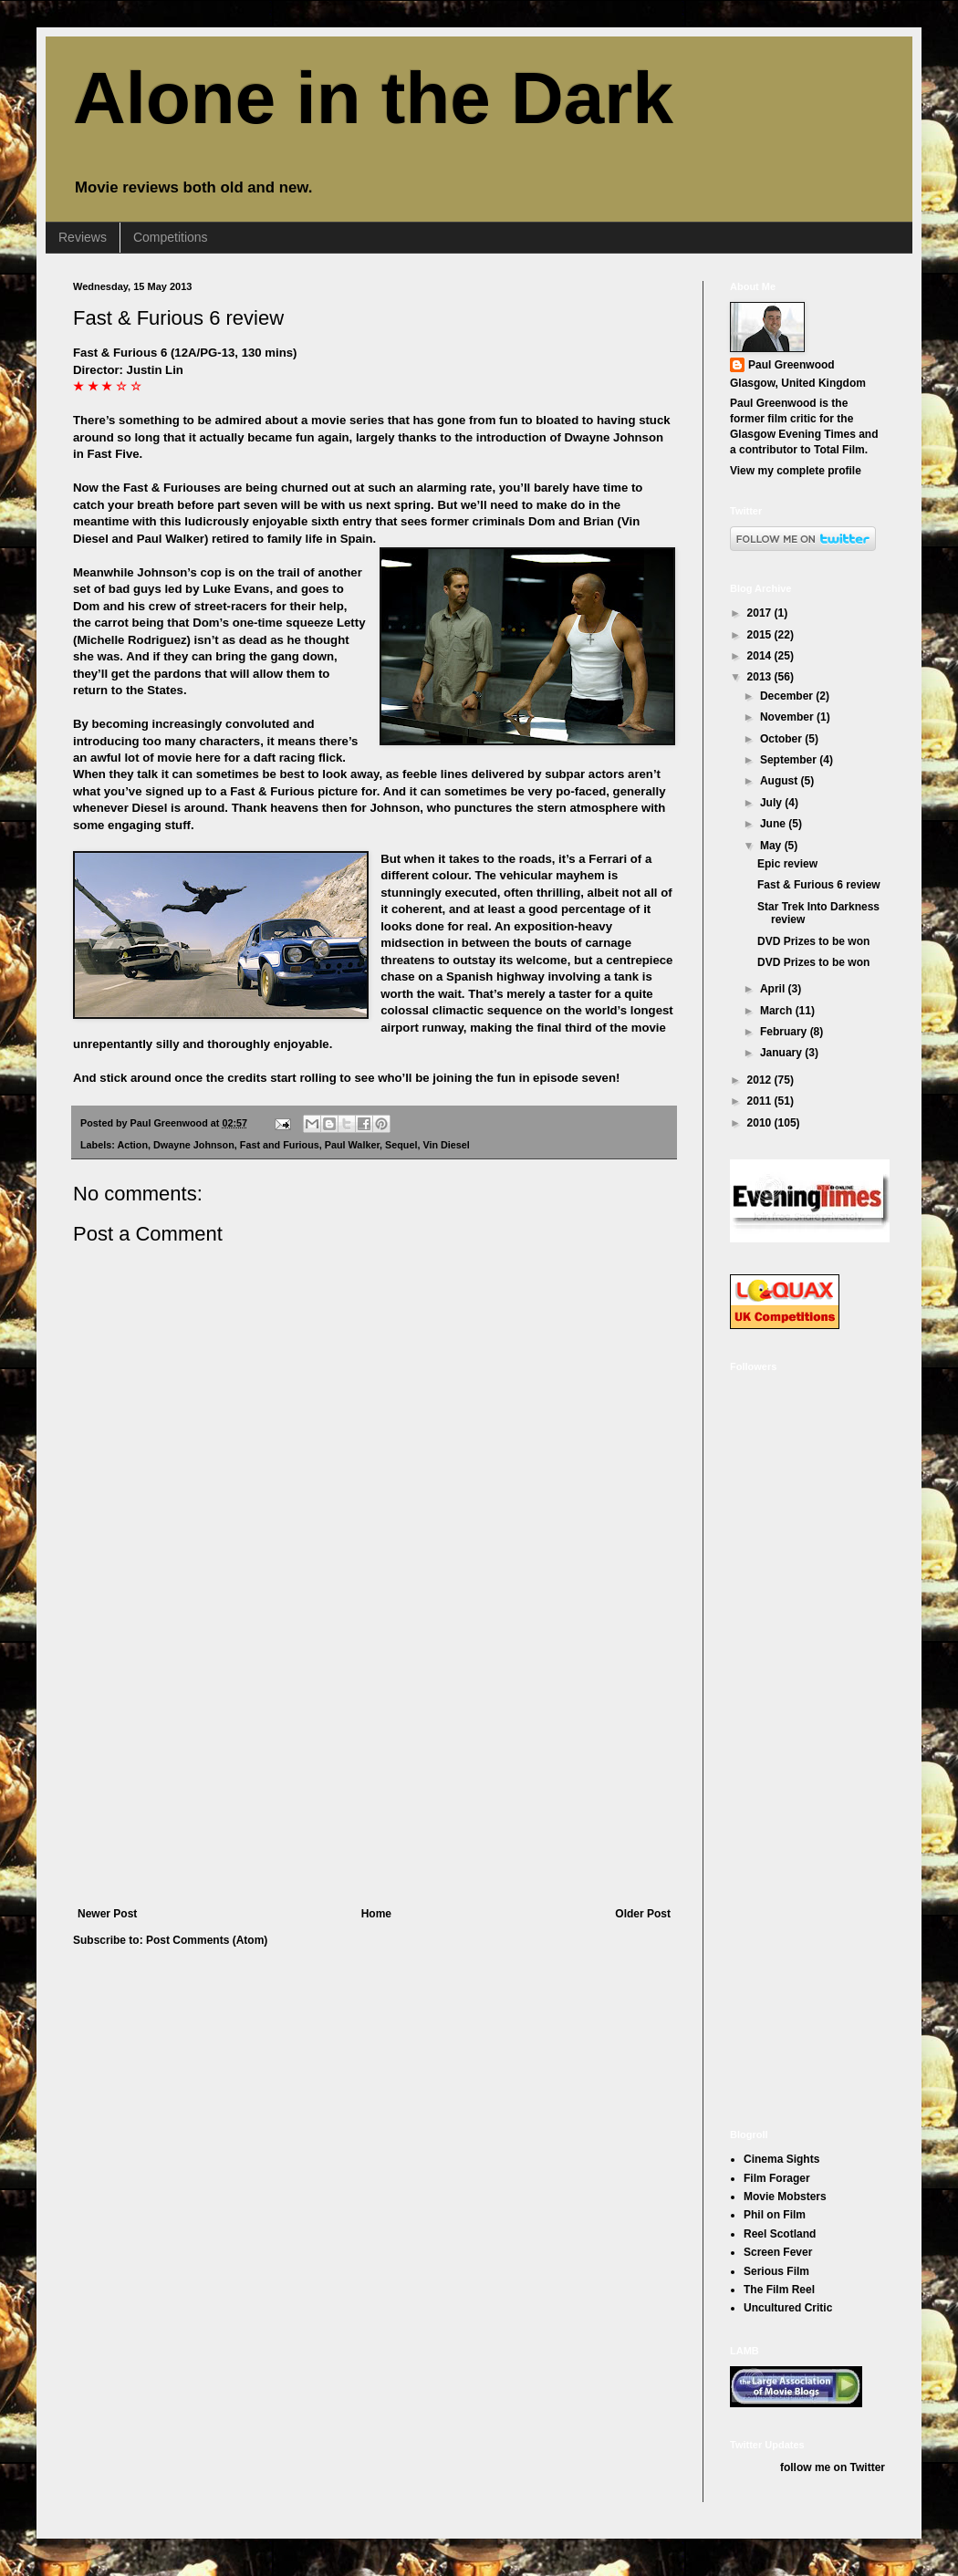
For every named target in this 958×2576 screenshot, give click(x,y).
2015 (761, 634)
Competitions (170, 237)
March (778, 1010)
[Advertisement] (374, 1771)
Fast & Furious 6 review (178, 317)
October (782, 738)
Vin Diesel (445, 1144)
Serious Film (776, 2271)
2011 (761, 1101)
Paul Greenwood (791, 364)
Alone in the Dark (373, 98)
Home (376, 1913)
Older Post (643, 1913)
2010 (761, 1123)
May (772, 845)
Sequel (401, 1144)
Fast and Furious (279, 1144)
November (788, 717)
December (788, 696)
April (774, 988)
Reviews (82, 237)
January (782, 1052)
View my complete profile (795, 470)
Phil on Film (775, 2214)
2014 (761, 655)
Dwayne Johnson (193, 1144)
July (772, 802)
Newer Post (107, 1913)
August (780, 780)
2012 (761, 1080)
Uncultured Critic (788, 2307)
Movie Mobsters (785, 2196)
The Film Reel (779, 2289)
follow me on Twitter (832, 2467)
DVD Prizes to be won (813, 941)
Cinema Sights (781, 2159)
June (774, 823)
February (785, 1031)
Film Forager (777, 2178)
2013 (761, 676)
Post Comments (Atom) (206, 1940)
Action (132, 1144)
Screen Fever (778, 2252)
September (789, 759)
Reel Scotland (780, 2234)
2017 (761, 613)
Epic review (787, 863)
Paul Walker (352, 1144)
